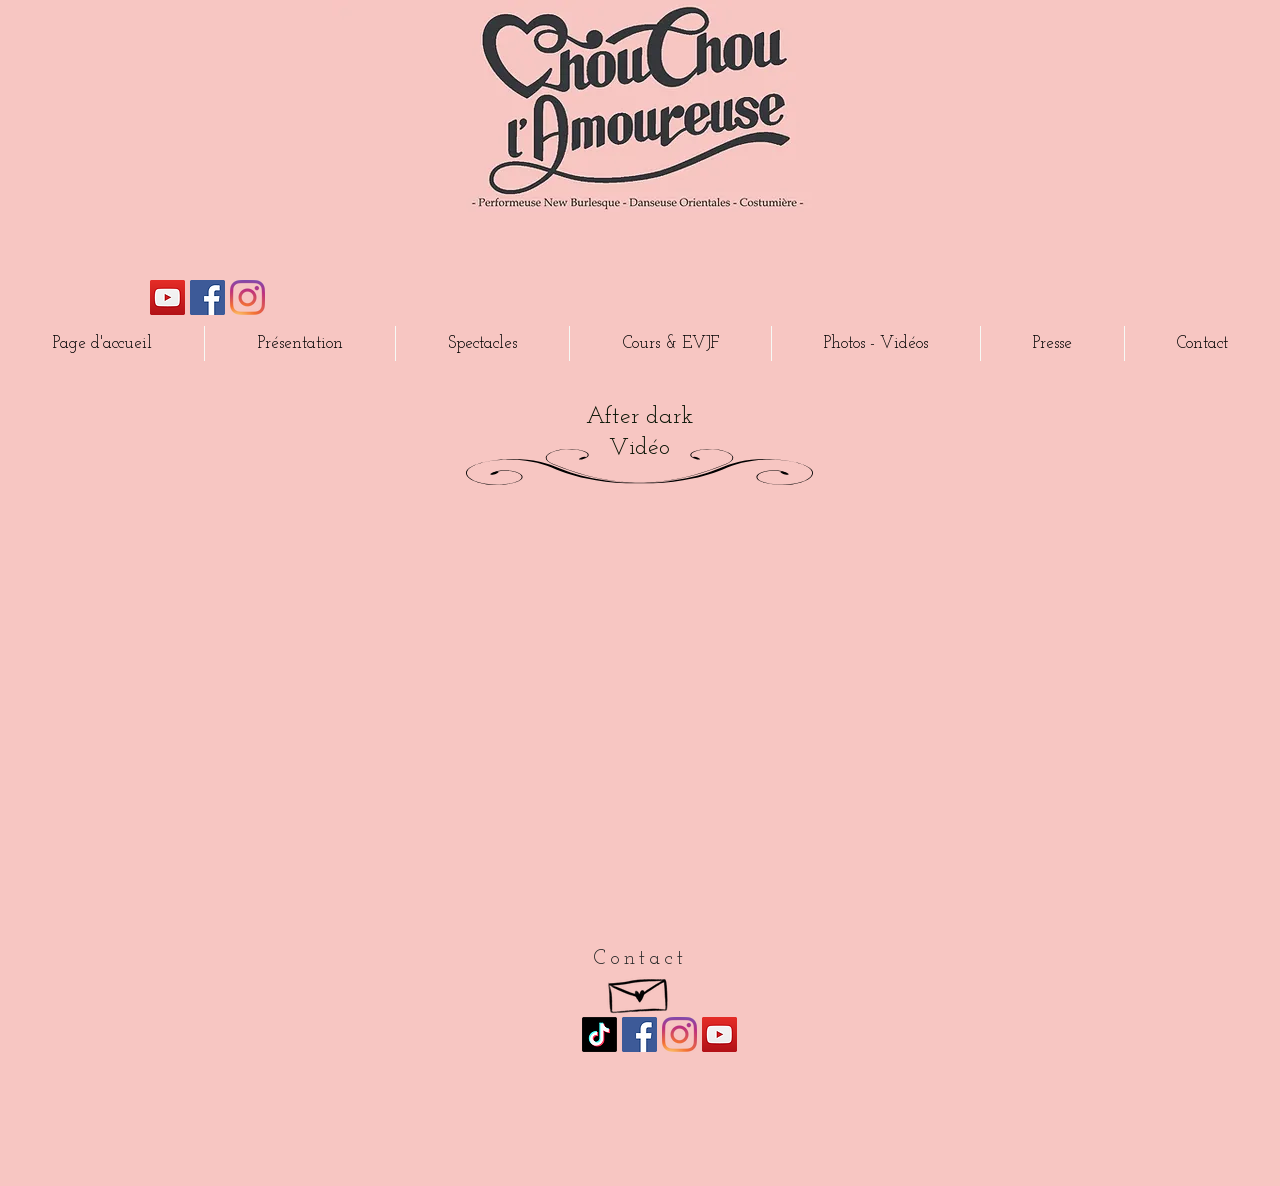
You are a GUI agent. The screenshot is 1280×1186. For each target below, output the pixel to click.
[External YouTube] (639, 725)
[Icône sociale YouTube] (167, 297)
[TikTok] (599, 1034)
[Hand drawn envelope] (639, 991)
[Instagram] (247, 297)
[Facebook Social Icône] (207, 297)
